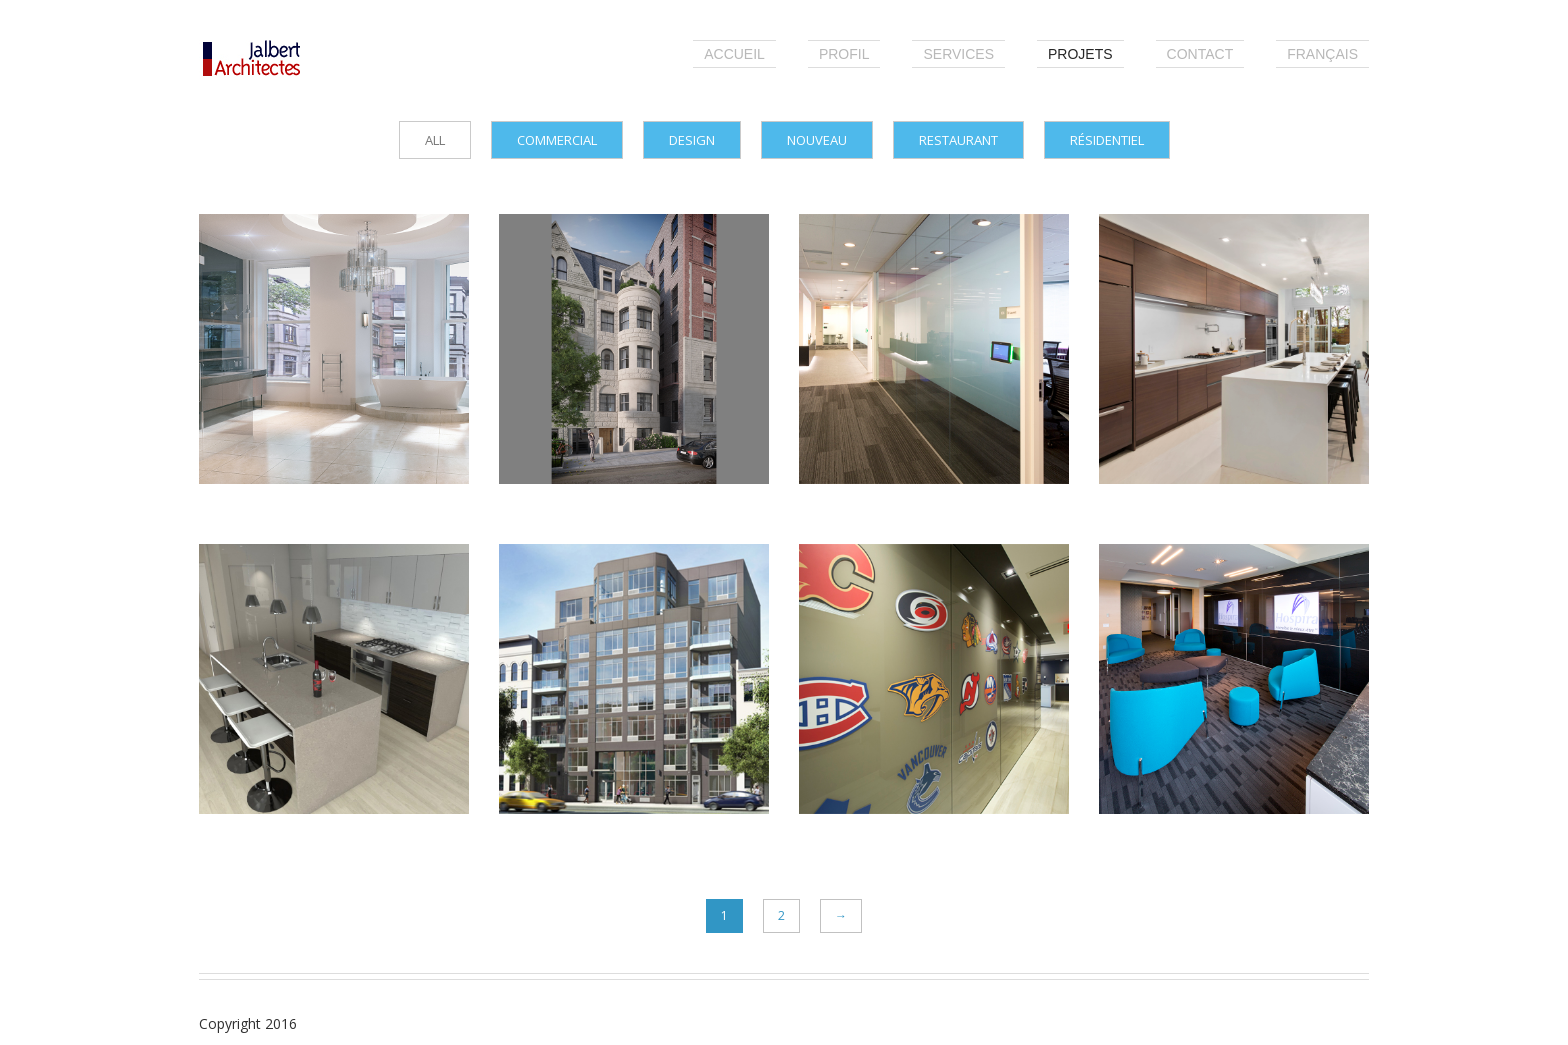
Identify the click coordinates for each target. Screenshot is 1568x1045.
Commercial (557, 140)
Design (692, 140)
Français (1322, 54)
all (435, 140)
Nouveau (817, 140)
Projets (1080, 54)
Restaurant (958, 140)
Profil (844, 54)
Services (958, 54)
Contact (1200, 54)
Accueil (734, 54)
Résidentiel (1107, 140)
